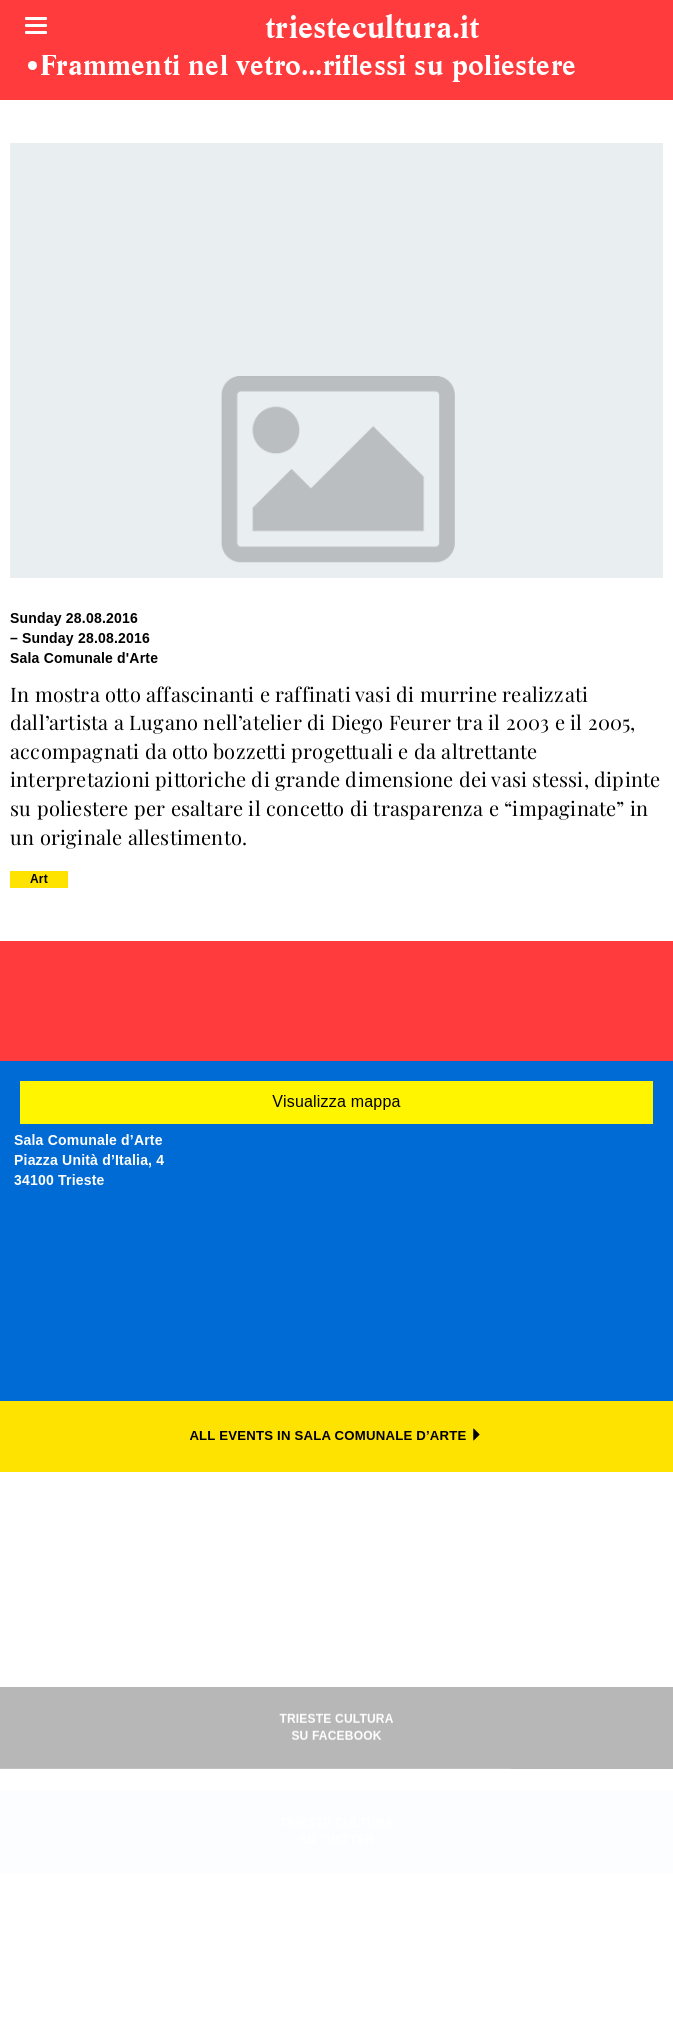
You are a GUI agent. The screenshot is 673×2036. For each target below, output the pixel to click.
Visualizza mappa (336, 1101)
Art (39, 879)
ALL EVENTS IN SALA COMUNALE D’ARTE (336, 1435)
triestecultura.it (372, 29)
